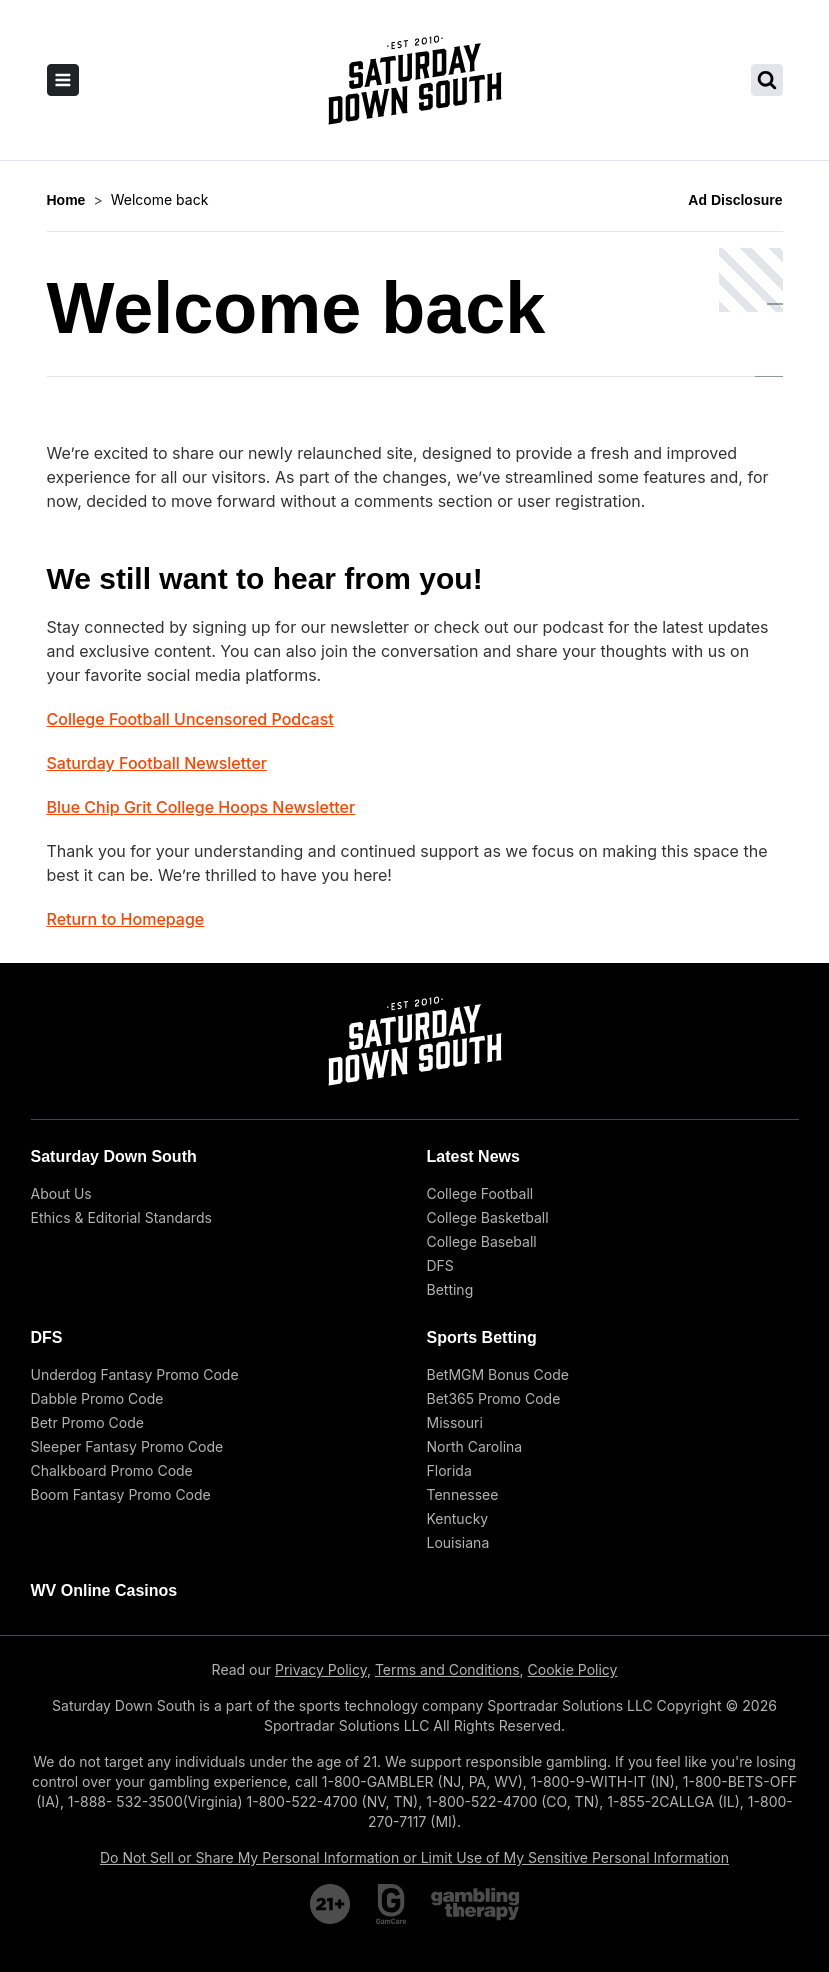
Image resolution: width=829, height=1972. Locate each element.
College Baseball (482, 1241)
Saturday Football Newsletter (157, 763)
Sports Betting (482, 1337)
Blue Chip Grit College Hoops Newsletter (201, 807)
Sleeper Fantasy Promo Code (127, 1446)
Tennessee (463, 1494)
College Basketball (488, 1217)
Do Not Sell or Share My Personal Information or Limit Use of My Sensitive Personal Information (414, 1857)
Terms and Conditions (447, 1669)
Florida (449, 1470)
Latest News (473, 1156)
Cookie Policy (573, 1669)
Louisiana (458, 1542)
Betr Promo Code (87, 1422)
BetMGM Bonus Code (498, 1374)
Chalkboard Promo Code (112, 1470)
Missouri (455, 1422)
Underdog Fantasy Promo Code (135, 1374)
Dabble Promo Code (97, 1398)
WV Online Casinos (104, 1590)
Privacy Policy (321, 1669)
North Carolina (475, 1446)
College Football (480, 1193)
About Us (61, 1193)
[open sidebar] (63, 80)
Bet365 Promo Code (494, 1398)
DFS (440, 1265)
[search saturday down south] (767, 80)
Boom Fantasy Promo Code (121, 1494)
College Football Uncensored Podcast (190, 719)
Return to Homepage (126, 919)
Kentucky (458, 1518)
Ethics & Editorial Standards (121, 1217)
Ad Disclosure (735, 200)
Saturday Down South (114, 1156)
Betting (450, 1289)
